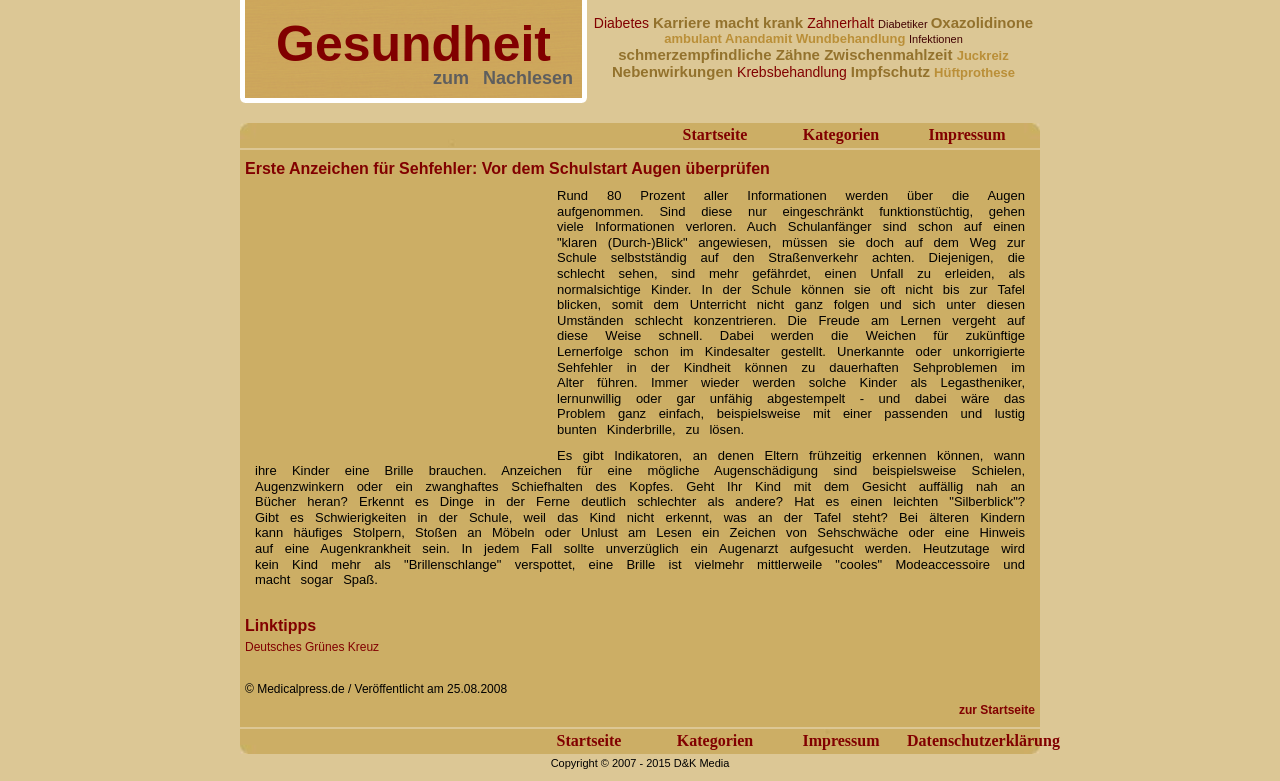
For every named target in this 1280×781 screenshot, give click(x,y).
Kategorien (841, 134)
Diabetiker (904, 24)
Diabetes (623, 23)
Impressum (966, 134)
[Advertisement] (395, 308)
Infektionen (936, 39)
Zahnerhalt (842, 23)
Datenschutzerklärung (983, 740)
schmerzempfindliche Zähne (721, 54)
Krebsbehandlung (794, 72)
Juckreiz (983, 55)
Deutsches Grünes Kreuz (312, 647)
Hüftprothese (974, 72)
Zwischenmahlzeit (890, 54)
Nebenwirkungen (674, 71)
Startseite (715, 134)
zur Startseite (997, 710)
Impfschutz (892, 71)
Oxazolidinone (982, 22)
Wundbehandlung (852, 38)
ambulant (694, 38)
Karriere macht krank (730, 22)
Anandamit (760, 38)
